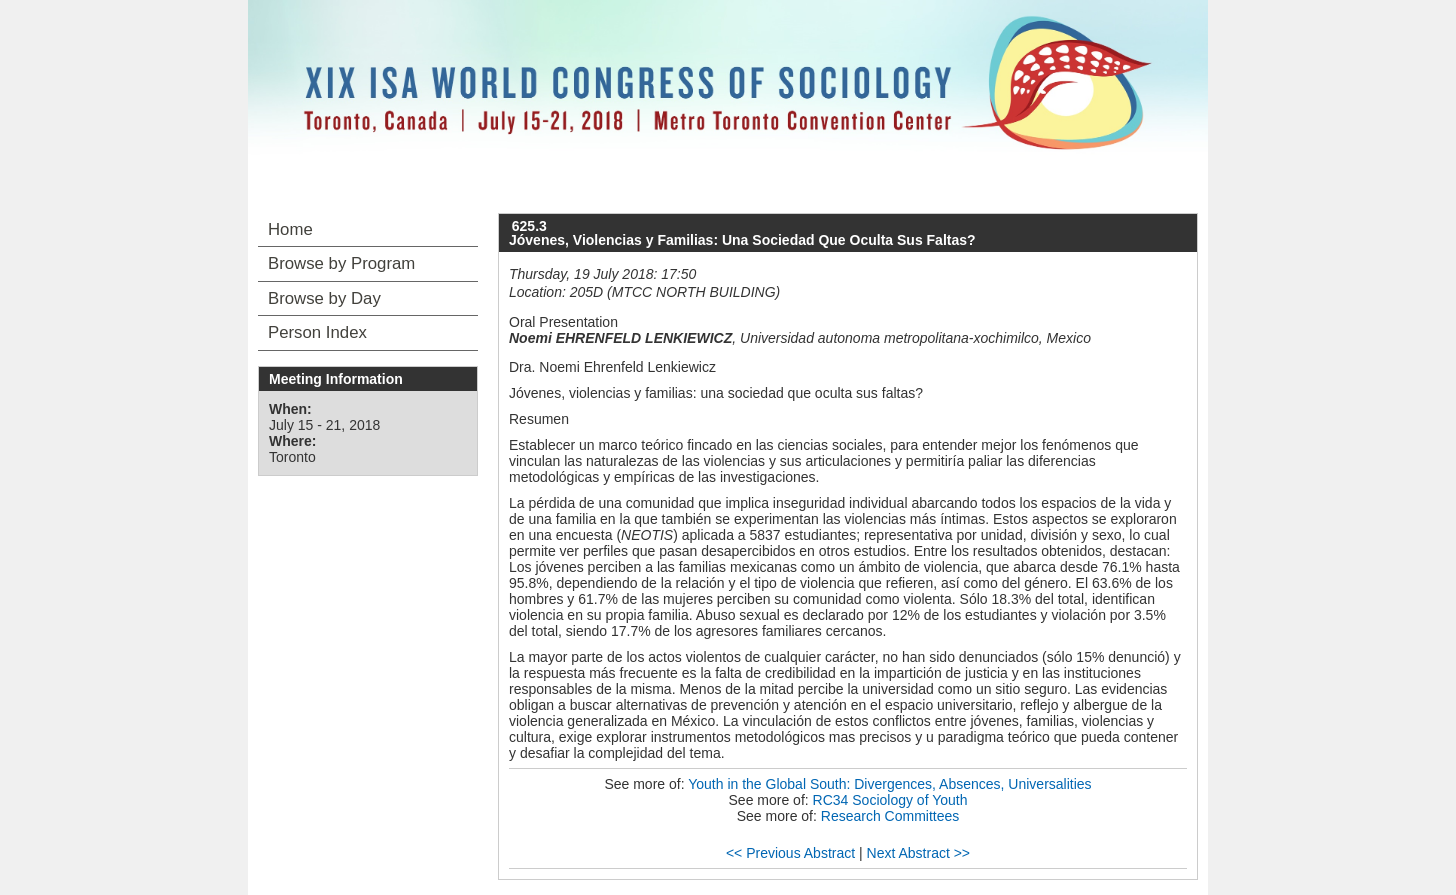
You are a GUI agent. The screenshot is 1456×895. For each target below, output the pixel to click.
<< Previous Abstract (790, 853)
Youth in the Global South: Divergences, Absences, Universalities (889, 784)
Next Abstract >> (919, 853)
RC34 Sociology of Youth (890, 800)
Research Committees (890, 816)
